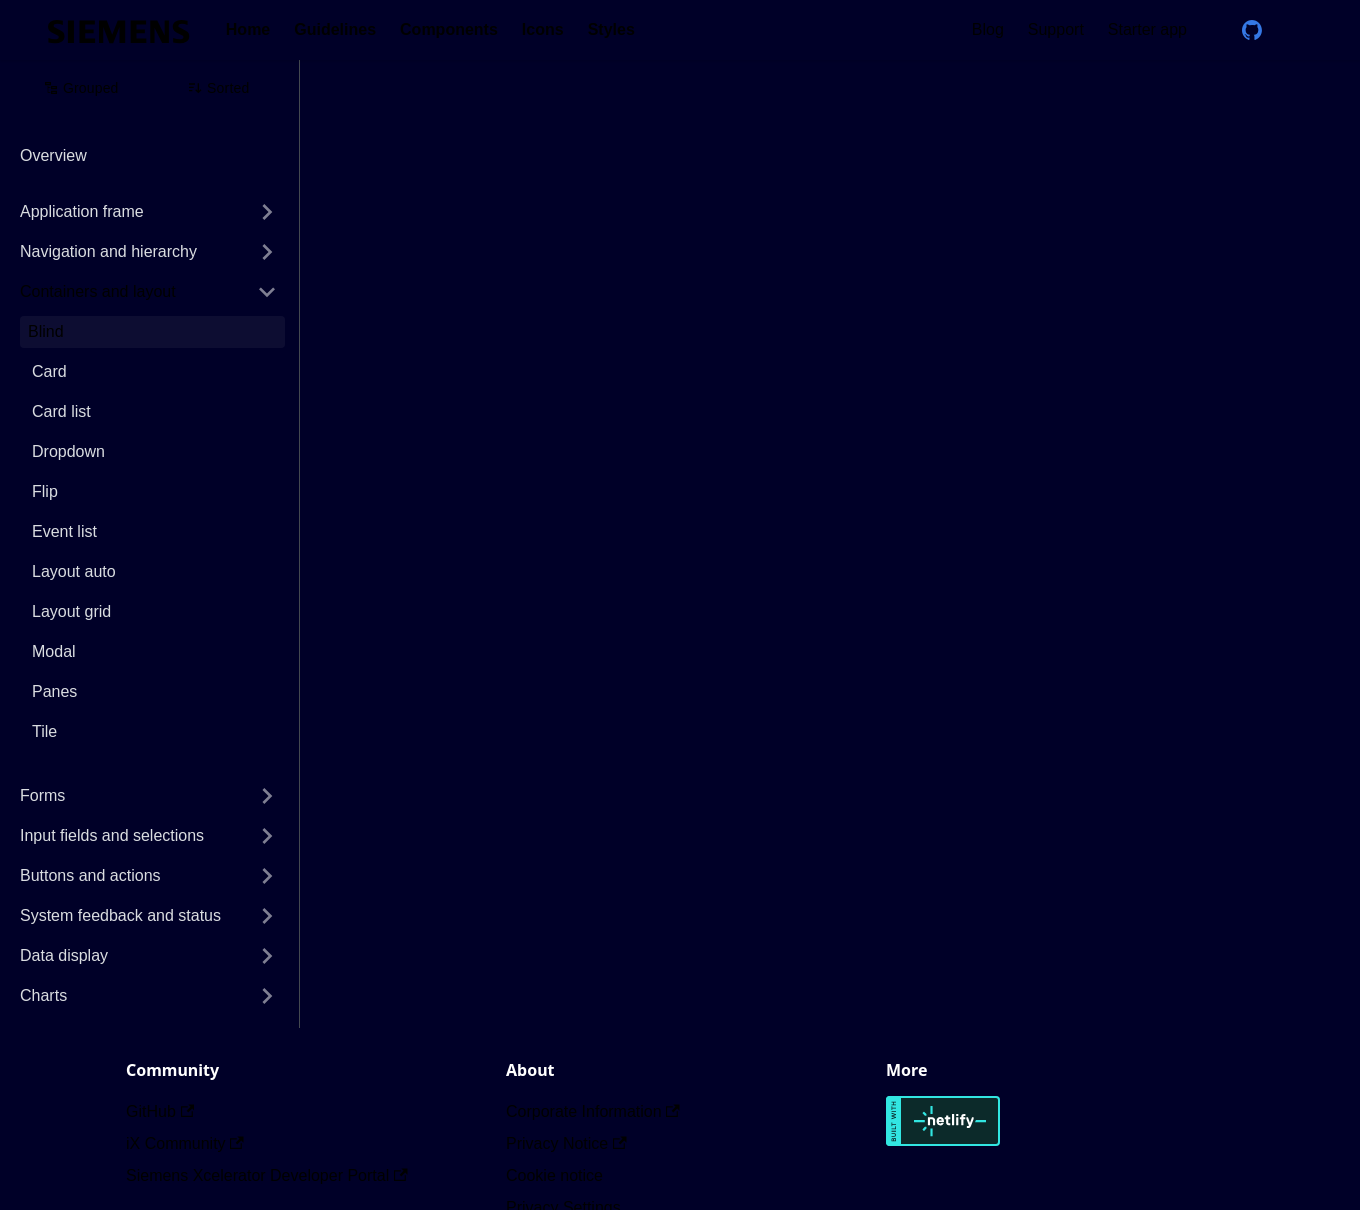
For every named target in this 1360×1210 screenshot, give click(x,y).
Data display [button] (64, 955)
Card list (61, 411)
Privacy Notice (566, 1143)
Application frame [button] (82, 211)
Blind (46, 331)
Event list (64, 531)
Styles (611, 29)
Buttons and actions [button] (90, 875)
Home (248, 29)
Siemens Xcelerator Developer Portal (267, 1175)
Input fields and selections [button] (112, 835)
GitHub (160, 1111)
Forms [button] (42, 795)
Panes (54, 691)
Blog (988, 29)
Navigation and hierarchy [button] (108, 251)
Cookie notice (554, 1175)
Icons (543, 29)
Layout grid (71, 611)
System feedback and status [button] (120, 915)
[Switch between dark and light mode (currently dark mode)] (1296, 30)
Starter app (1147, 29)
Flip (45, 491)
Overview (53, 155)
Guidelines (335, 29)
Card (49, 371)
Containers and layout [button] (98, 291)
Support (1056, 29)
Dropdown (68, 451)
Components (449, 29)
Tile (44, 731)
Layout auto (74, 571)
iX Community (185, 1143)
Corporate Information (593, 1111)
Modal (54, 651)
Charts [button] (43, 995)
